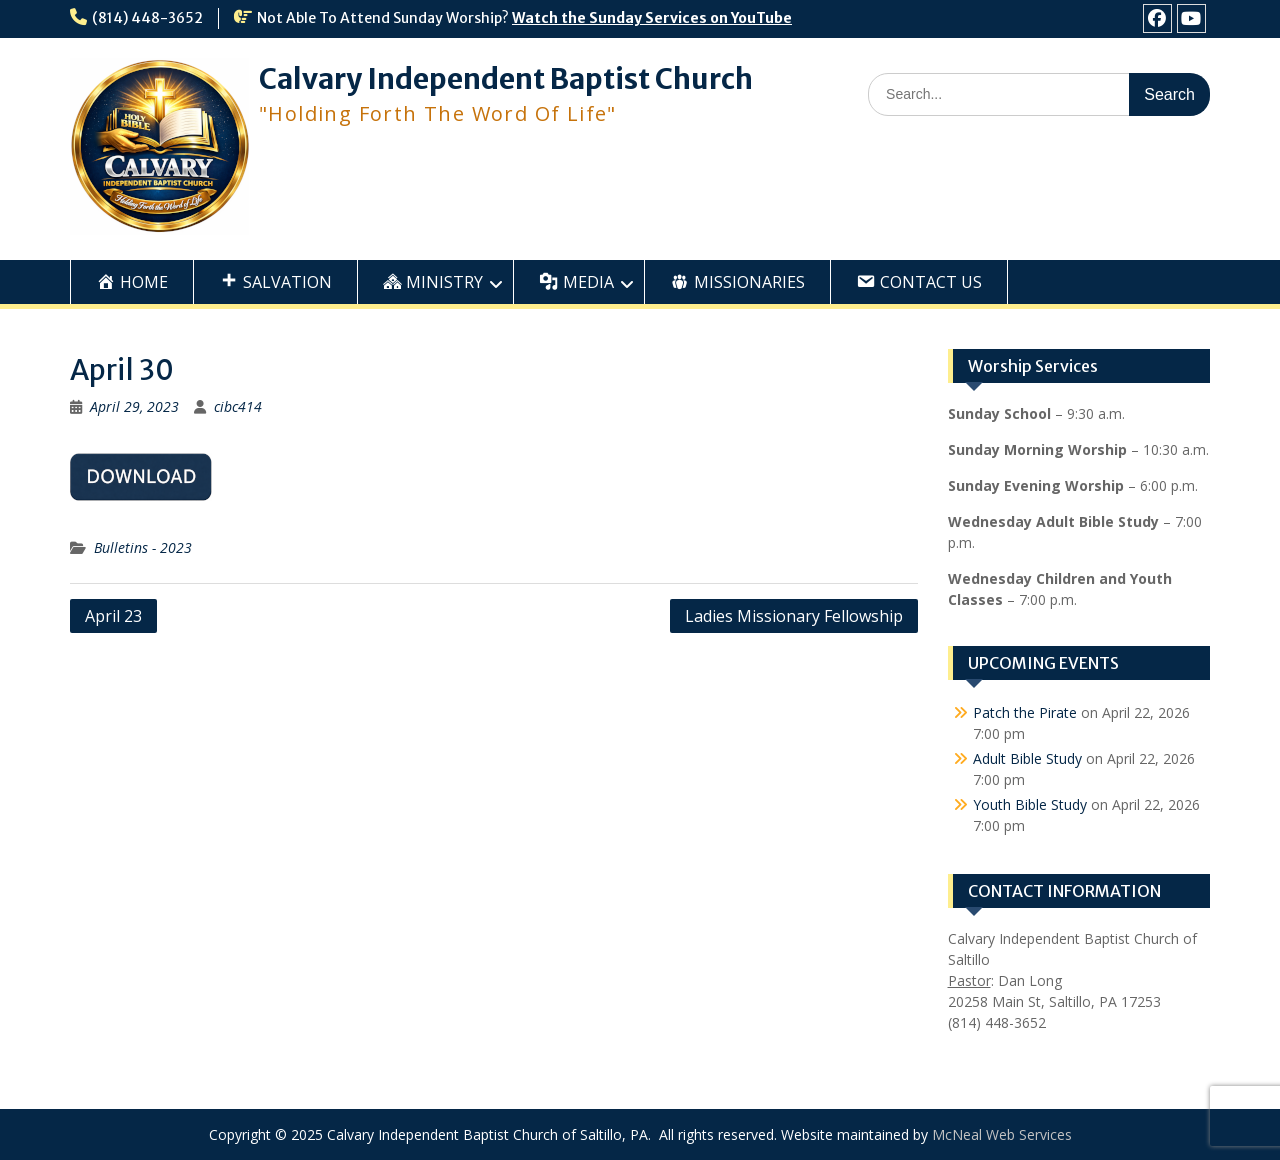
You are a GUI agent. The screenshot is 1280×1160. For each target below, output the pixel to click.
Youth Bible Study (1030, 804)
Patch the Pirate (1025, 712)
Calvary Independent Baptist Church (506, 79)
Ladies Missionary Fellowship (794, 616)
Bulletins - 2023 (143, 547)
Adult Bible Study (1027, 758)
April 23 (113, 616)
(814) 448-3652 (147, 18)
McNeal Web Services (1002, 1134)
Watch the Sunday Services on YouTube (652, 18)
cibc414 (238, 406)
